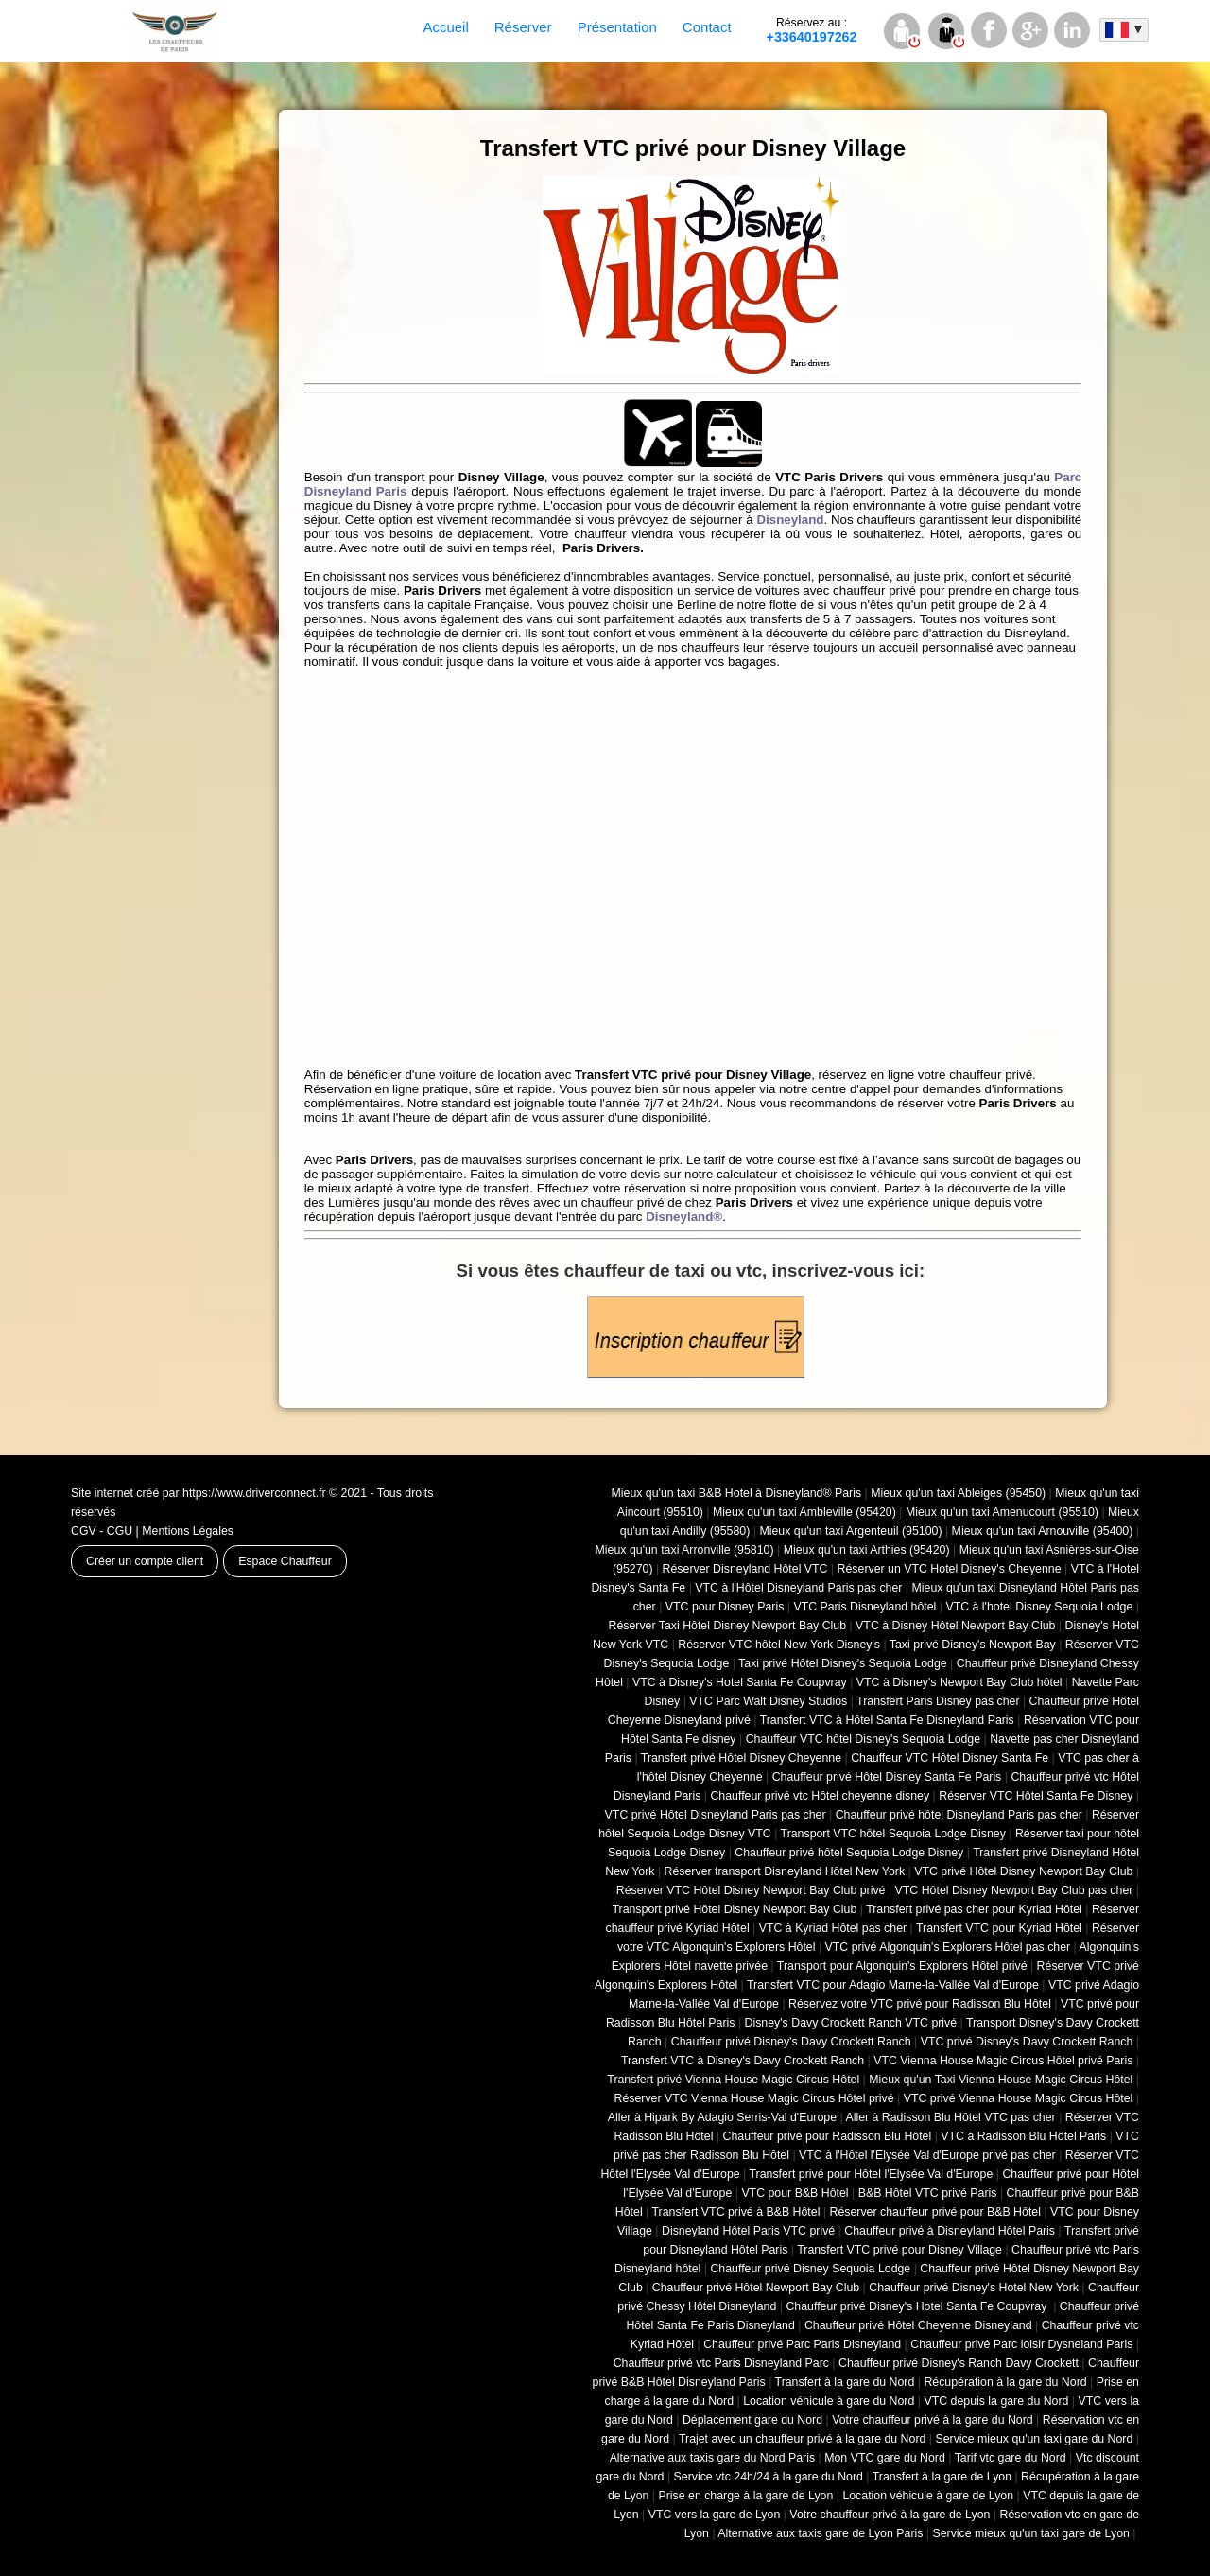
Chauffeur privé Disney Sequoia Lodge (810, 2268)
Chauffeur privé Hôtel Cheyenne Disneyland (918, 2325)
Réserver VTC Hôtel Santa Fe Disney (1035, 1795)
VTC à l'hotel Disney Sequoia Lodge (1038, 1606)
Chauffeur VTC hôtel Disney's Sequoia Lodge (863, 1739)
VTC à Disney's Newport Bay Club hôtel (959, 1682)
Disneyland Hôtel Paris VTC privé (748, 2230)
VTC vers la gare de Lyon (714, 2514)
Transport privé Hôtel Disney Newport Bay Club (734, 1909)
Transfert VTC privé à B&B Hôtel (736, 2212)
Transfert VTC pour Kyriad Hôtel (999, 1928)
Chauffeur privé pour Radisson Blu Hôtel (826, 2136)
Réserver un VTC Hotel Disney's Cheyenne (950, 1568)
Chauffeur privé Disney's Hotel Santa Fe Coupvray (917, 2306)
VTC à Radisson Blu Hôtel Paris (1023, 2136)
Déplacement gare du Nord (752, 2420)
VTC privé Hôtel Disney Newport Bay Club (1023, 1871)
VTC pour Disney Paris (725, 1606)
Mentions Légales (187, 1531)
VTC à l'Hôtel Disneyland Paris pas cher (798, 1587)
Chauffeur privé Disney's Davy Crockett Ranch (791, 2041)
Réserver (523, 27)
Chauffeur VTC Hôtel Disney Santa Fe (949, 1758)
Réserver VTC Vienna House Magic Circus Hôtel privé (754, 2098)
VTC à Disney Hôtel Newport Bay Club (955, 1625)
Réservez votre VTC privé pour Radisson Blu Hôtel (919, 2003)
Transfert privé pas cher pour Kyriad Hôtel (974, 1909)
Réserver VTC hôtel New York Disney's (779, 1644)
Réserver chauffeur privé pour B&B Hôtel (934, 2212)
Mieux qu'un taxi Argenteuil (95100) (850, 1531)
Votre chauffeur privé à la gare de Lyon (889, 2514)
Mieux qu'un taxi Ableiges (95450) (958, 1493)
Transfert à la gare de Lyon (942, 2476)
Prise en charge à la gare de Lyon (745, 2495)
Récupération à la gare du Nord (1005, 2382)
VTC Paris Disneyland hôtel (864, 1606)
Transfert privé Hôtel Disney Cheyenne (741, 1758)
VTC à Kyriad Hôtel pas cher (833, 1928)
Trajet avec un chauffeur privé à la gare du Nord (802, 2438)
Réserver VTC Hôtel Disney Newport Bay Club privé (751, 1890)
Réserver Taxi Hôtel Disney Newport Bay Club (727, 1625)
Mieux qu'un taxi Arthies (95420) (867, 1550)
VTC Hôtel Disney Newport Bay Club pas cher (1014, 1890)
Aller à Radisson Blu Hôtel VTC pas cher (950, 2117)
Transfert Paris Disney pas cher (937, 1701)
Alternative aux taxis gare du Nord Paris (713, 2457)
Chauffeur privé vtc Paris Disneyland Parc (721, 2363)
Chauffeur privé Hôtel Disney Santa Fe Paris (887, 1777)
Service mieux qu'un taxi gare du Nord (1033, 2438)
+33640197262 (812, 30)
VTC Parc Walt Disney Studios (768, 1701)
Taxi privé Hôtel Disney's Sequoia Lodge (842, 1663)
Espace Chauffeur (285, 1561)
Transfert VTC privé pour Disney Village (899, 2249)
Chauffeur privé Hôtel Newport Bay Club (755, 2287)
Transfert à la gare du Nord (845, 2382)
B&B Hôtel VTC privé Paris (927, 2193)
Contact (707, 27)
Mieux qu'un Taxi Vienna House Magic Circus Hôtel (1000, 2079)
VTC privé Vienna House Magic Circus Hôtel (1018, 2098)
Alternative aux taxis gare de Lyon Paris (820, 2533)
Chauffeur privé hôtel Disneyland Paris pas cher (959, 1814)
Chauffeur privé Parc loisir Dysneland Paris (1021, 2344)
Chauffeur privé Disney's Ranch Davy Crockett (958, 2363)
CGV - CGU (101, 1531)
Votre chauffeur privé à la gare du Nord (932, 2420)
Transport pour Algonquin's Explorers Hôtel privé (902, 1966)
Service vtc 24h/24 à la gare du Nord (768, 2476)
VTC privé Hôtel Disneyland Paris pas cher (715, 1814)
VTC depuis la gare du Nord (996, 2401)
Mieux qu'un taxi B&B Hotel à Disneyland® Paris (737, 1493)
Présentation (617, 27)
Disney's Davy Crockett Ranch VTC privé (851, 2022)
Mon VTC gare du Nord (884, 2457)
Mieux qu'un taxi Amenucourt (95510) (1002, 1512)
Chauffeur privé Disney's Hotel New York (974, 2287)
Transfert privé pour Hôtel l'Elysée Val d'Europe (871, 2174)
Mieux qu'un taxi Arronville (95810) (685, 1550)
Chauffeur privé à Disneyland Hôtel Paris (949, 2230)
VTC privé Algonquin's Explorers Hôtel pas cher (948, 1947)
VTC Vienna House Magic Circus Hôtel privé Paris (1002, 2060)
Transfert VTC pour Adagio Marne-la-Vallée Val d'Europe (893, 1985)
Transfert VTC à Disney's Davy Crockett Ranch (742, 2060)
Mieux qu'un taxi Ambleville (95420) (804, 1512)
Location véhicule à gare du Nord (828, 2401)
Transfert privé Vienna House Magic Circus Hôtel (733, 2079)
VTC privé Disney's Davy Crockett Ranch (1027, 2041)
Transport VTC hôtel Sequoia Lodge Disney (893, 1833)
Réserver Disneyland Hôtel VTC (745, 1568)
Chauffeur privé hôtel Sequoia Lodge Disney (849, 1852)
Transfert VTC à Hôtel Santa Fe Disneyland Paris (887, 1720)
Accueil (445, 27)
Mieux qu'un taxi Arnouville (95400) (1042, 1531)
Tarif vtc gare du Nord (1010, 2457)
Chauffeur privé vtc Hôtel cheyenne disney (819, 1795)
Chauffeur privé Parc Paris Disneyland (802, 2344)
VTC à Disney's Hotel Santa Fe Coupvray (739, 1682)
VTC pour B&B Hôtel (794, 2193)
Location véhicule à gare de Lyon (927, 2495)
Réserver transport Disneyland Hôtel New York (785, 1871)
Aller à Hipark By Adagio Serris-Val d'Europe (722, 2117)
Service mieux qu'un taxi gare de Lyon (1030, 2533)
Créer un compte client (144, 1561)
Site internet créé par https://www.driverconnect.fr (198, 1493)
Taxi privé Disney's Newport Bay (973, 1644)
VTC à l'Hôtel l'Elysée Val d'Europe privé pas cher (927, 2155)
